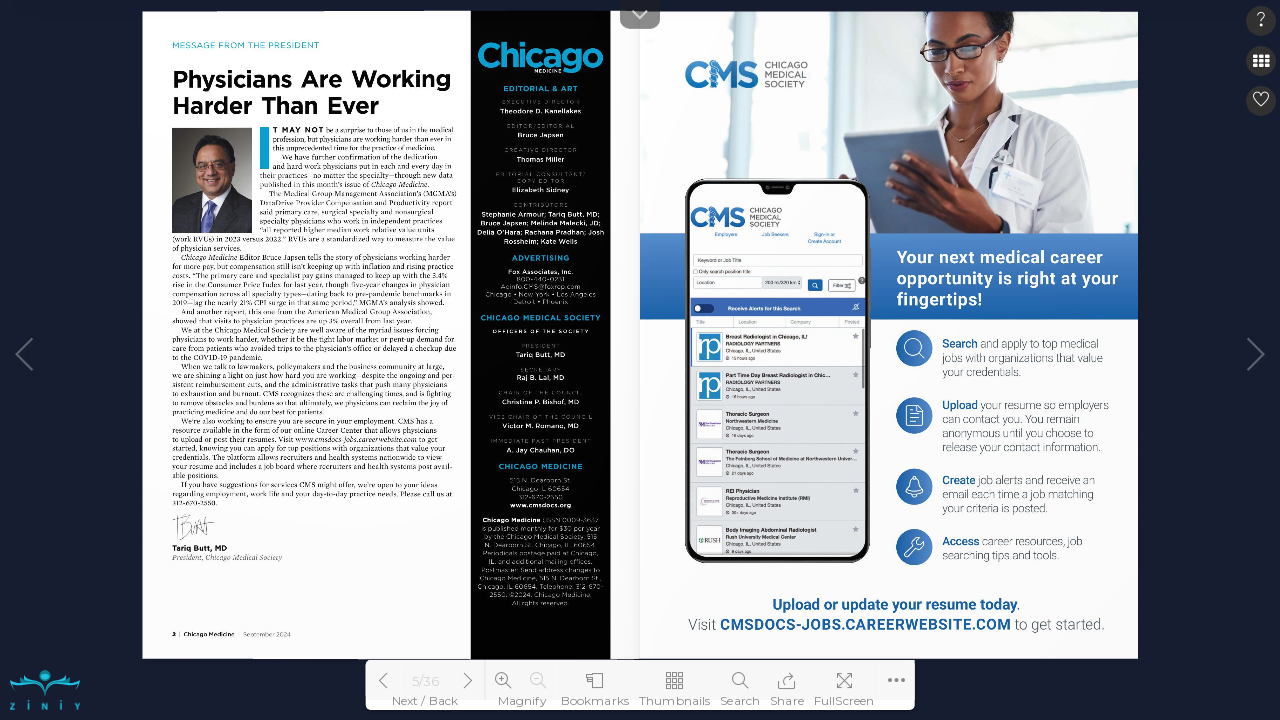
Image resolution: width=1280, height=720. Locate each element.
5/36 (426, 681)
